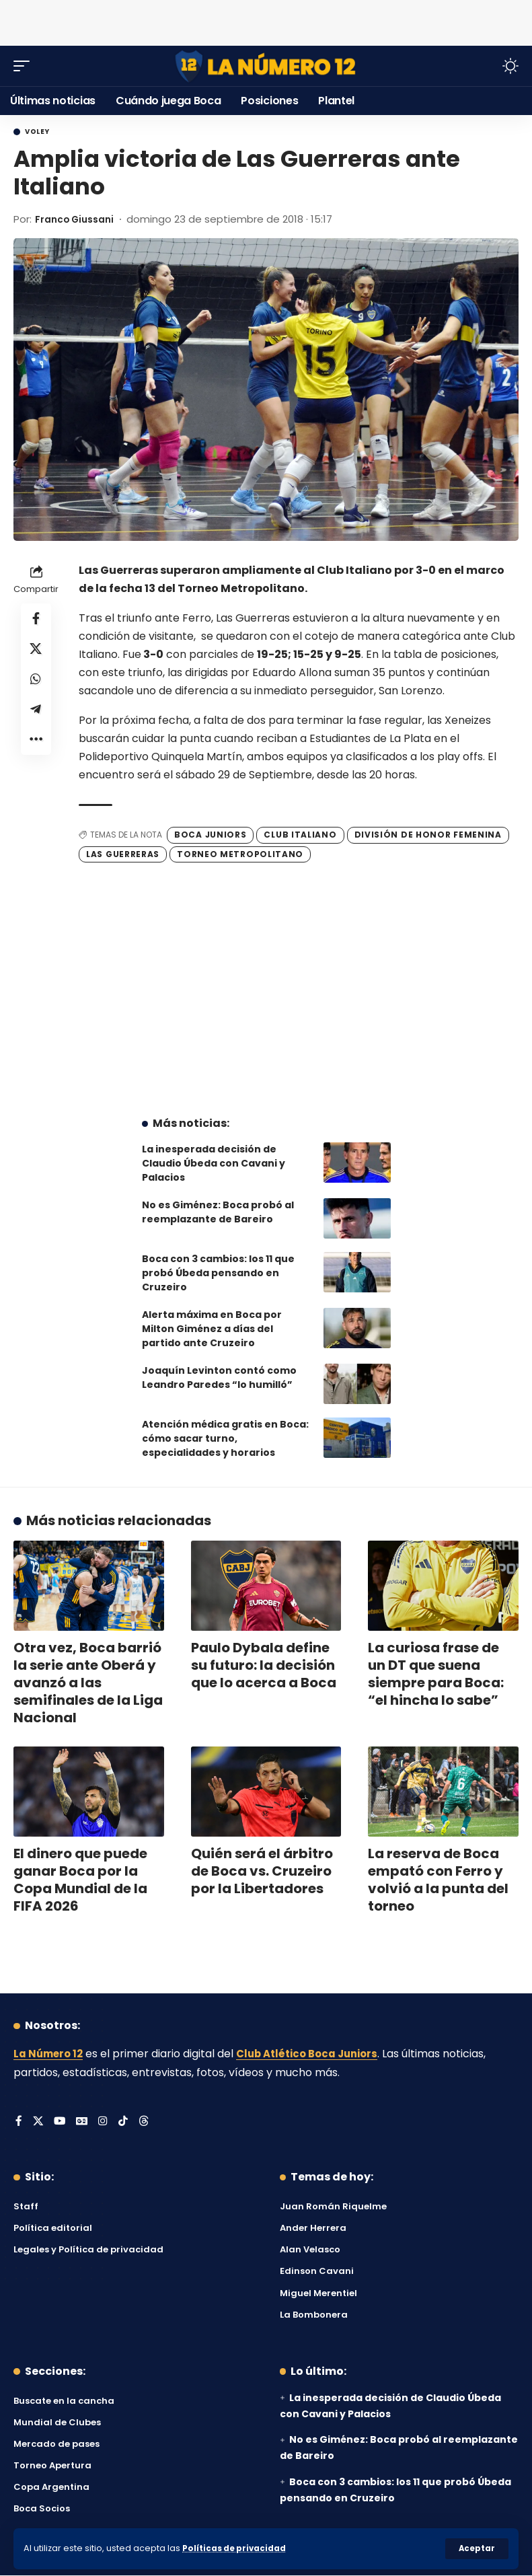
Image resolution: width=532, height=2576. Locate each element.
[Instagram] (105, 2121)
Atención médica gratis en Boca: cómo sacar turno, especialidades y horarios (225, 1438)
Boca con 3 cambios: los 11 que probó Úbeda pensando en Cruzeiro (218, 1273)
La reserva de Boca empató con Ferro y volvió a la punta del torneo (438, 1879)
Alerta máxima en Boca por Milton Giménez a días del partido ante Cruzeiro (212, 1329)
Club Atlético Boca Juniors (317, 2053)
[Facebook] (18, 2121)
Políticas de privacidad (236, 2548)
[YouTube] (60, 2121)
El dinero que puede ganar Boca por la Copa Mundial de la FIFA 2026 (80, 1879)
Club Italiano (300, 834)
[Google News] (83, 2121)
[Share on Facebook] (36, 619)
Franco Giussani (78, 219)
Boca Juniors (210, 834)
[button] (476, 2548)
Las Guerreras (122, 853)
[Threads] (146, 2121)
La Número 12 (50, 2053)
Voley (37, 131)
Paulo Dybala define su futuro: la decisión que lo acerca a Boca (263, 1665)
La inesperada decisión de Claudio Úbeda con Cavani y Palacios (213, 1163)
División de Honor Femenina (428, 834)
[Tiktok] (125, 2121)
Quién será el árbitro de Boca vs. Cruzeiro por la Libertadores (262, 1871)
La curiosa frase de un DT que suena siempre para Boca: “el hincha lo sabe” (436, 1673)
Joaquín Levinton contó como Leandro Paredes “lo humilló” (219, 1377)
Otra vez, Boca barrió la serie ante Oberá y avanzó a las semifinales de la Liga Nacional (88, 1682)
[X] (38, 2121)
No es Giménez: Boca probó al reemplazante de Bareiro (218, 1212)
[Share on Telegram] (36, 716)
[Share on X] (36, 651)
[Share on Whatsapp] (36, 683)
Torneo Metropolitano (240, 853)
